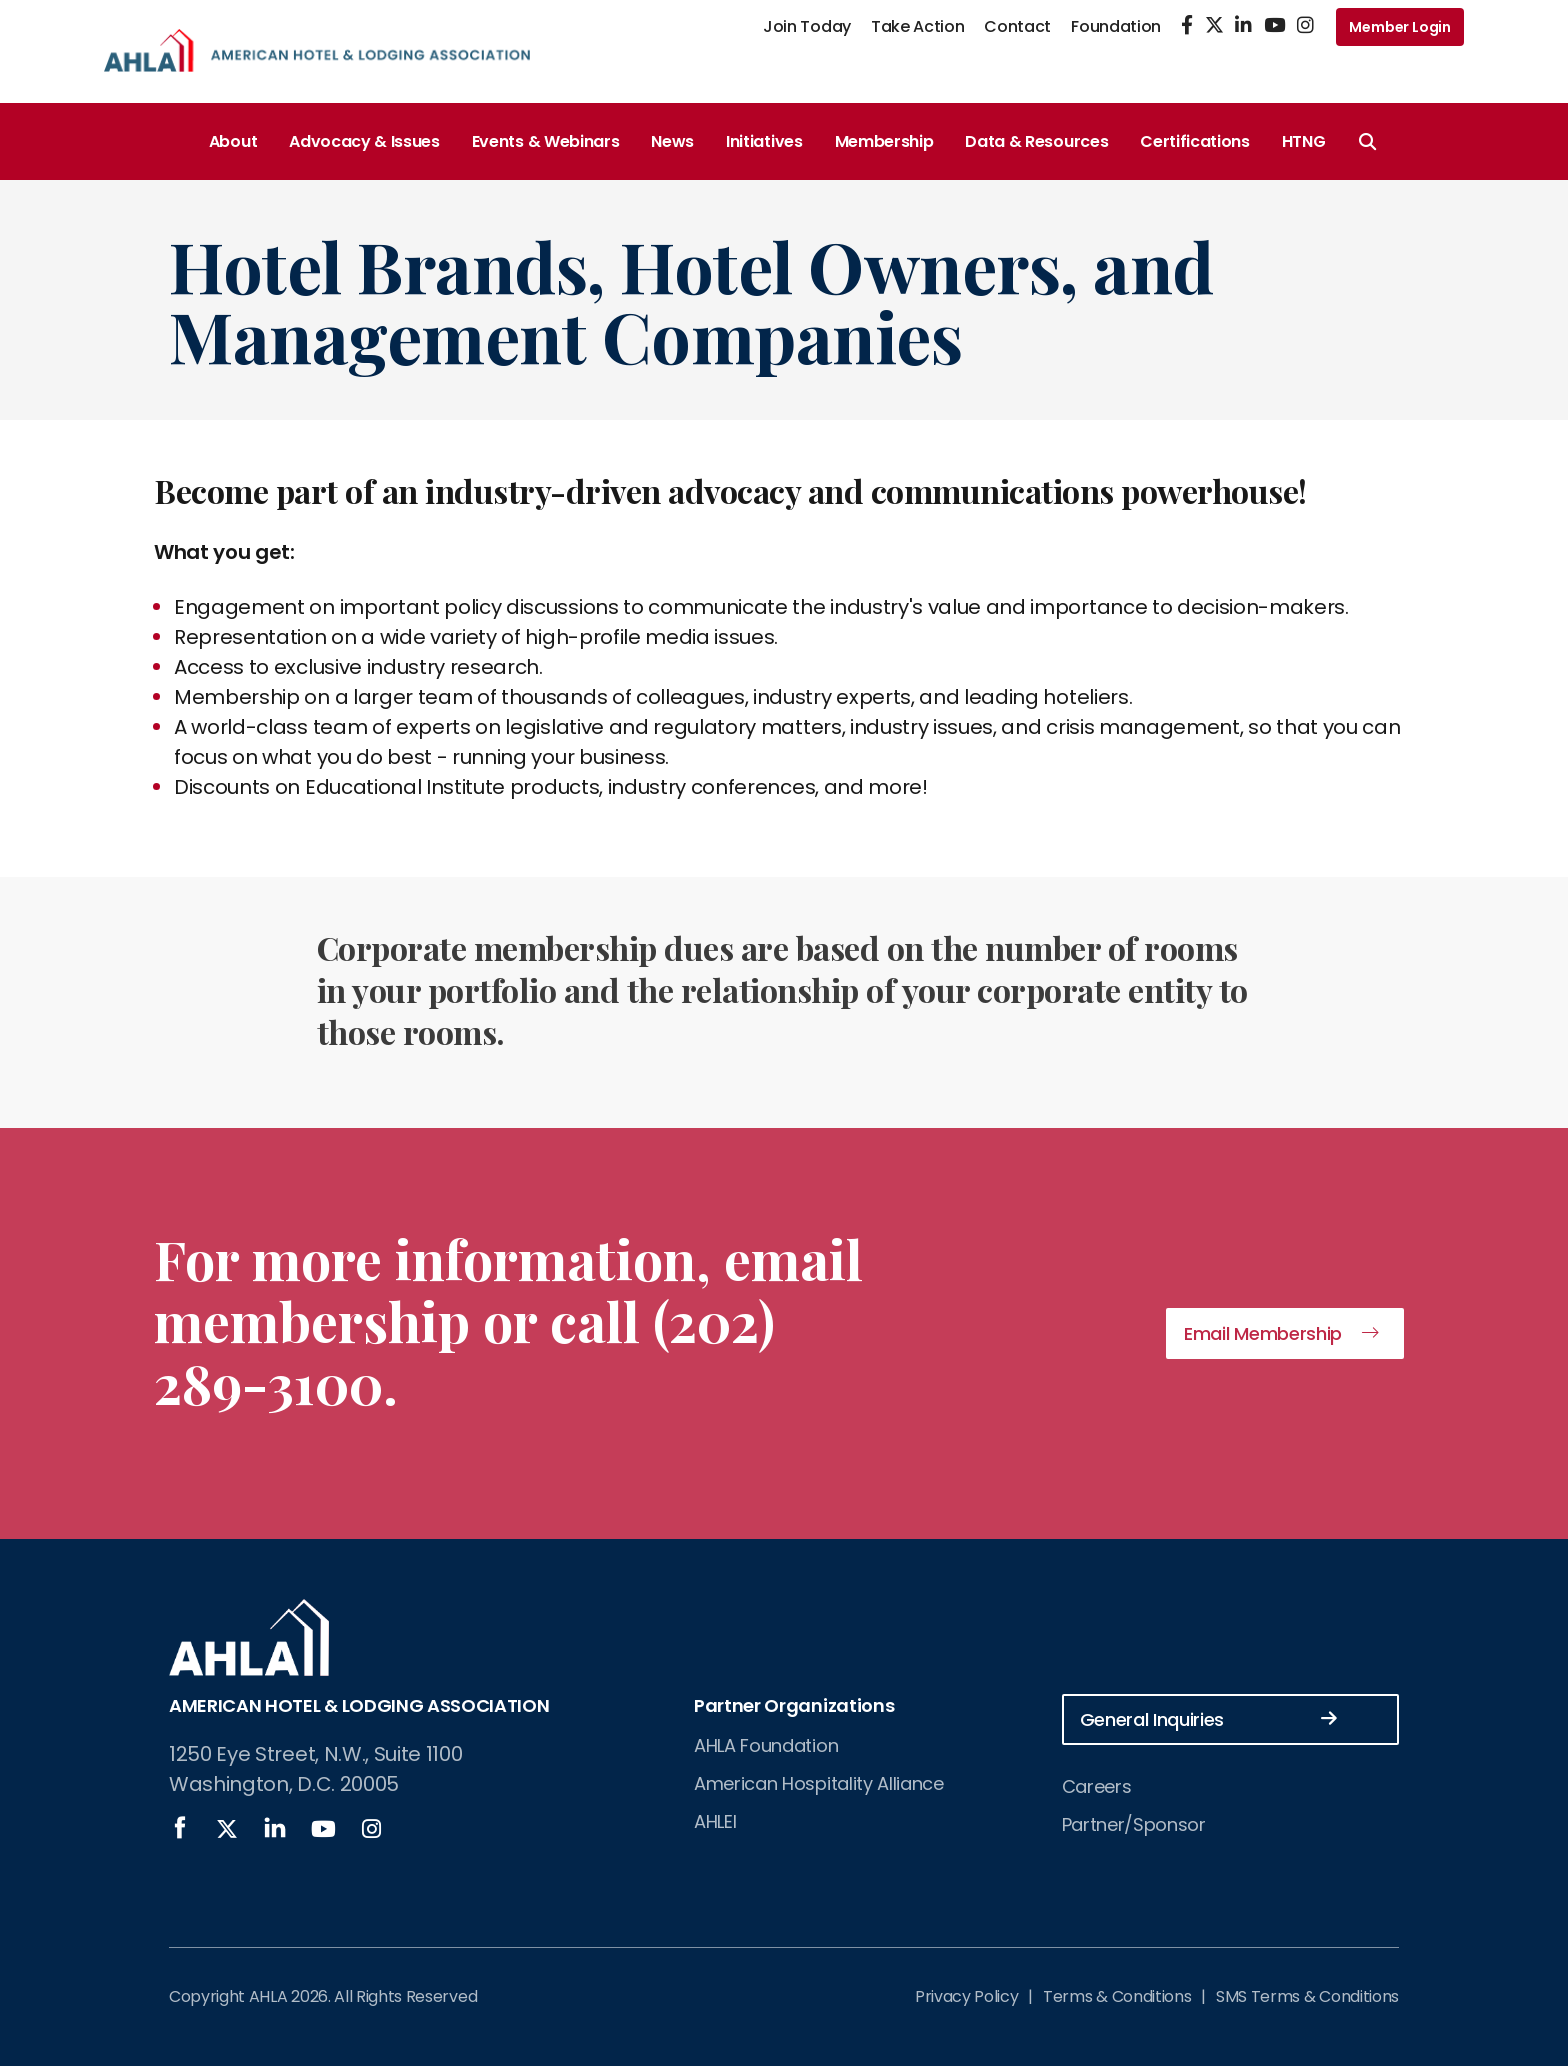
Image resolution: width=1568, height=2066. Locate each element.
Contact (1017, 26)
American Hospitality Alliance (819, 1783)
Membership (884, 141)
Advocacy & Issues (364, 141)
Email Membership (1263, 1333)
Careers (1097, 1786)
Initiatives (764, 141)
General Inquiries (1209, 1718)
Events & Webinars (546, 141)
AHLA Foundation (766, 1745)
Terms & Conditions (1117, 1996)
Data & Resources (1036, 141)
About (233, 141)
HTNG (1304, 141)
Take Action (917, 26)
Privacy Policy (967, 1996)
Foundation (1116, 26)
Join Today (807, 26)
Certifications (1195, 141)
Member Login (1400, 27)
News (672, 141)
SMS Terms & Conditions (1307, 1996)
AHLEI (715, 1821)
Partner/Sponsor (1134, 1824)
